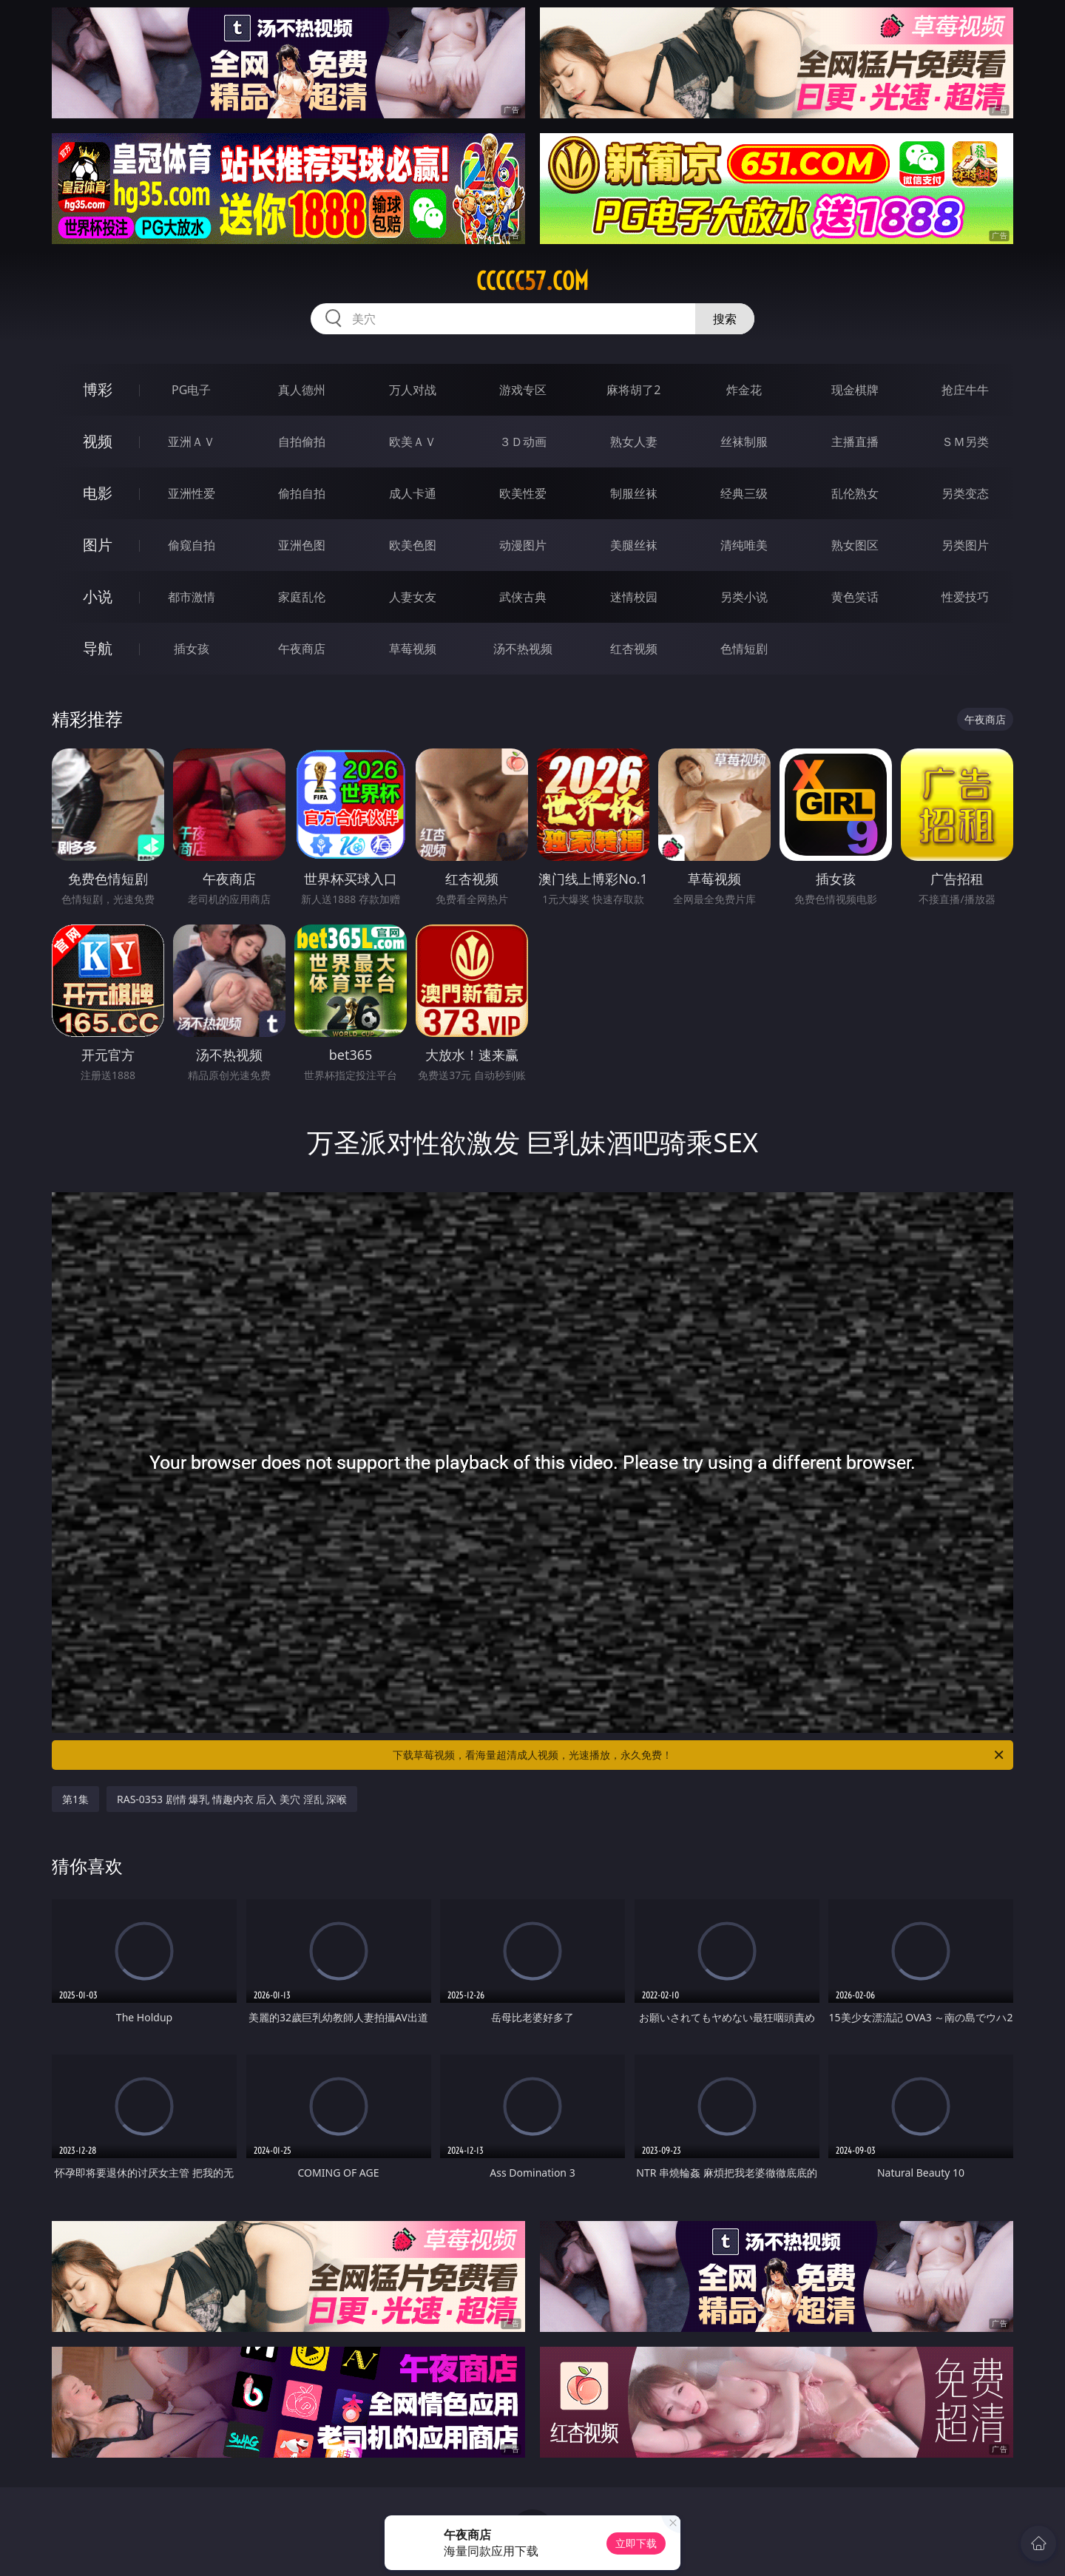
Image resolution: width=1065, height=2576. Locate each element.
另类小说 (744, 597)
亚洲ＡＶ (191, 441)
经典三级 (744, 493)
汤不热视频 (522, 648)
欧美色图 (412, 545)
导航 (97, 648)
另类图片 (965, 545)
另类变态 (965, 493)
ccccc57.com (532, 281)
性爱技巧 (965, 597)
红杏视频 (633, 648)
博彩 (97, 389)
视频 (97, 441)
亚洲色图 (301, 545)
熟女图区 (855, 545)
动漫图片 (523, 545)
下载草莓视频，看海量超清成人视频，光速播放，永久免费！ (699, 1755)
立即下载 (636, 2543)
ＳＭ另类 (965, 441)
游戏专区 (523, 390)
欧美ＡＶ (412, 441)
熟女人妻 (633, 441)
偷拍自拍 (301, 493)
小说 (97, 596)
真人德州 (301, 390)
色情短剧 (744, 648)
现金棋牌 (855, 390)
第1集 (75, 1799)
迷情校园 (633, 597)
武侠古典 (523, 597)
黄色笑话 (855, 597)
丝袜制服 (744, 441)
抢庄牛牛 (965, 390)
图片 (97, 545)
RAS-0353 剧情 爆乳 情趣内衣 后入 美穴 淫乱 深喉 (232, 1799)
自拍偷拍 (301, 441)
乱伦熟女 (855, 493)
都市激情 (191, 597)
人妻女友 (412, 597)
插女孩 (191, 648)
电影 (97, 493)
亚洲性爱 (191, 493)
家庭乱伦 (301, 597)
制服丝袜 (633, 493)
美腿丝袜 (633, 545)
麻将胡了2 (633, 390)
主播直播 (855, 441)
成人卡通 (412, 493)
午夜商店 (301, 648)
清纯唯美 (744, 545)
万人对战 (412, 390)
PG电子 (191, 390)
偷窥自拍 (191, 545)
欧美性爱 (523, 493)
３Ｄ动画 (523, 441)
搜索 (725, 319)
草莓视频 (412, 648)
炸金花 (744, 390)
